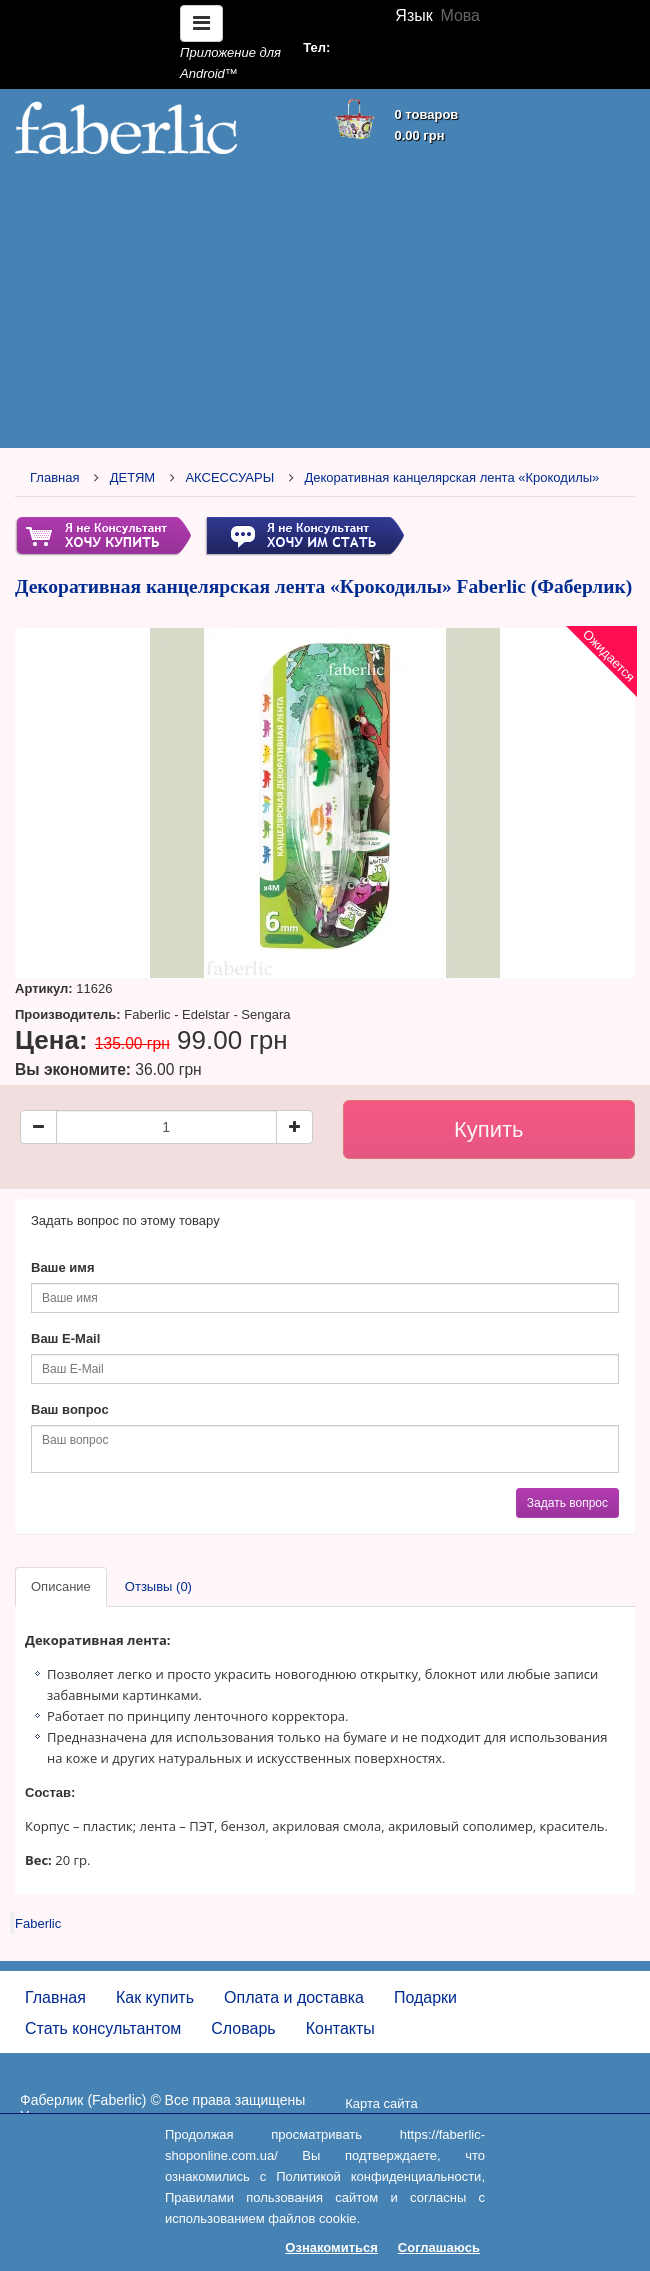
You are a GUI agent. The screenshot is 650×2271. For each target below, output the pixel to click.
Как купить (155, 1997)
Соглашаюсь (439, 2247)
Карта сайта (381, 2103)
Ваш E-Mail (65, 1338)
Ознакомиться (331, 2247)
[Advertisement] (325, 302)
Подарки (425, 1997)
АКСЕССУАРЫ (229, 477)
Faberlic (38, 1923)
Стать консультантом (103, 2028)
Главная (54, 477)
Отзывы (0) (158, 1586)
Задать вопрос (567, 1503)
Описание (61, 1586)
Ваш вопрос (70, 1409)
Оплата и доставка (294, 1997)
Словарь (243, 2028)
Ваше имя (63, 1267)
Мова (460, 15)
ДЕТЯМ (132, 477)
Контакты (340, 2028)
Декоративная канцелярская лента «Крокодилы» (451, 477)
